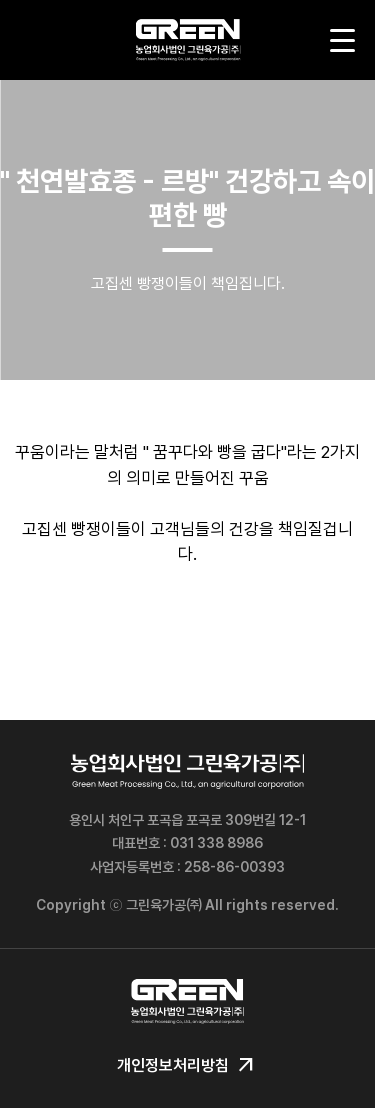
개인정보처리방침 (187, 1066)
